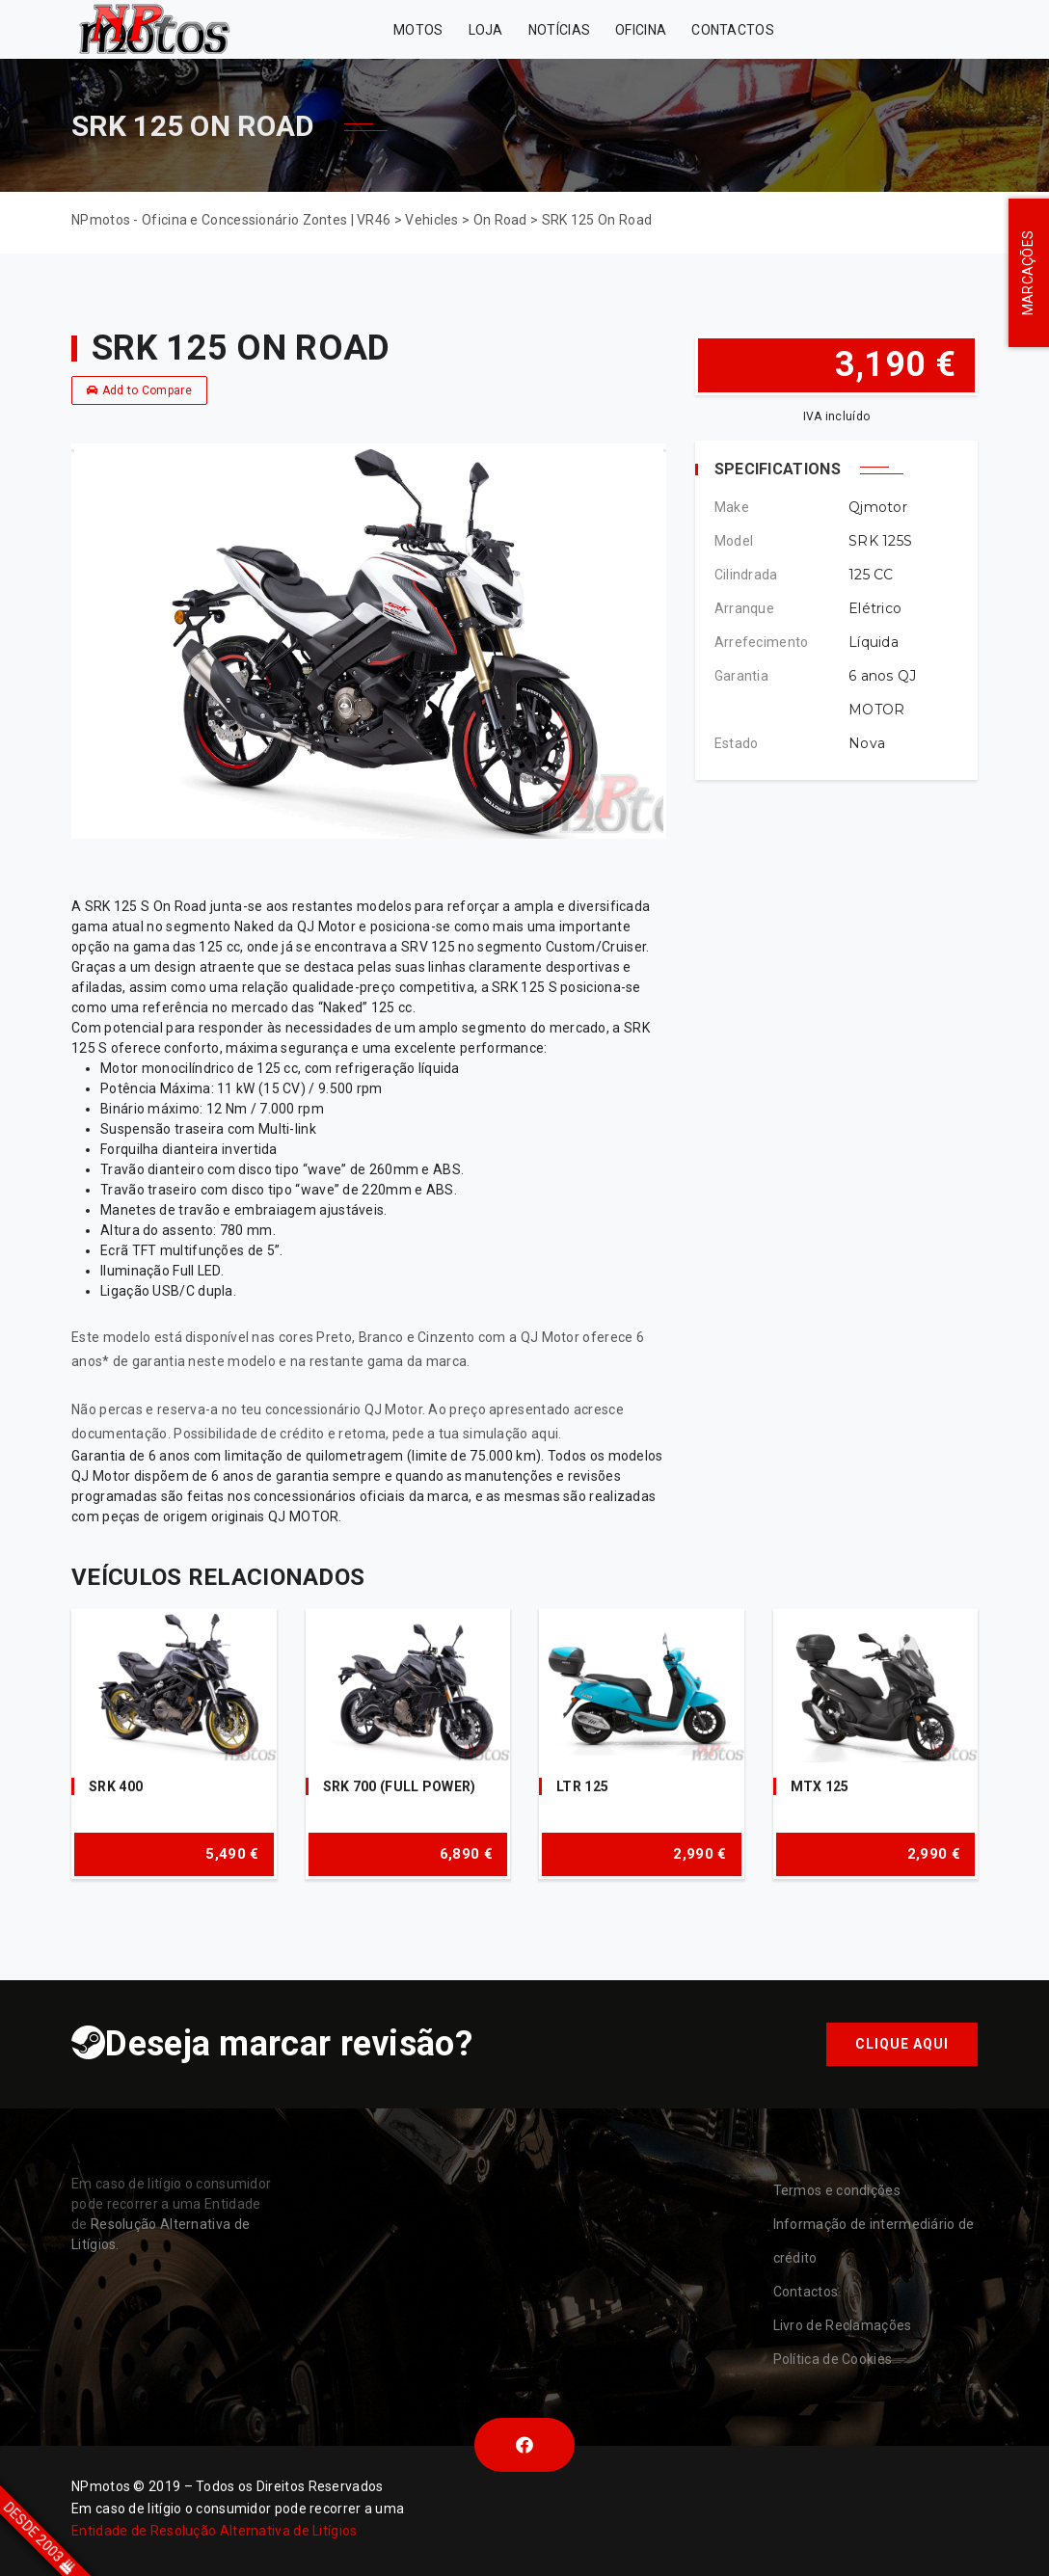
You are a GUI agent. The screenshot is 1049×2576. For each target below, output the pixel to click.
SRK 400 (116, 1786)
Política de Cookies (833, 2359)
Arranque (744, 608)
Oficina (640, 30)
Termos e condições (837, 2190)
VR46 (930, 29)
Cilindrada (746, 574)
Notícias (559, 30)
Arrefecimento (761, 642)
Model (734, 541)
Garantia (741, 676)
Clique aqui (902, 2044)
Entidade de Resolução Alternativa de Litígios (214, 2530)
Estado (736, 743)
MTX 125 (820, 1786)
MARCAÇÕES (1028, 273)
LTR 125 (582, 1786)
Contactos (732, 30)
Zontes (834, 29)
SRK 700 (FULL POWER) (399, 1786)
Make (731, 507)
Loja (486, 30)
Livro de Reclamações (842, 2325)
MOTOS (418, 30)
